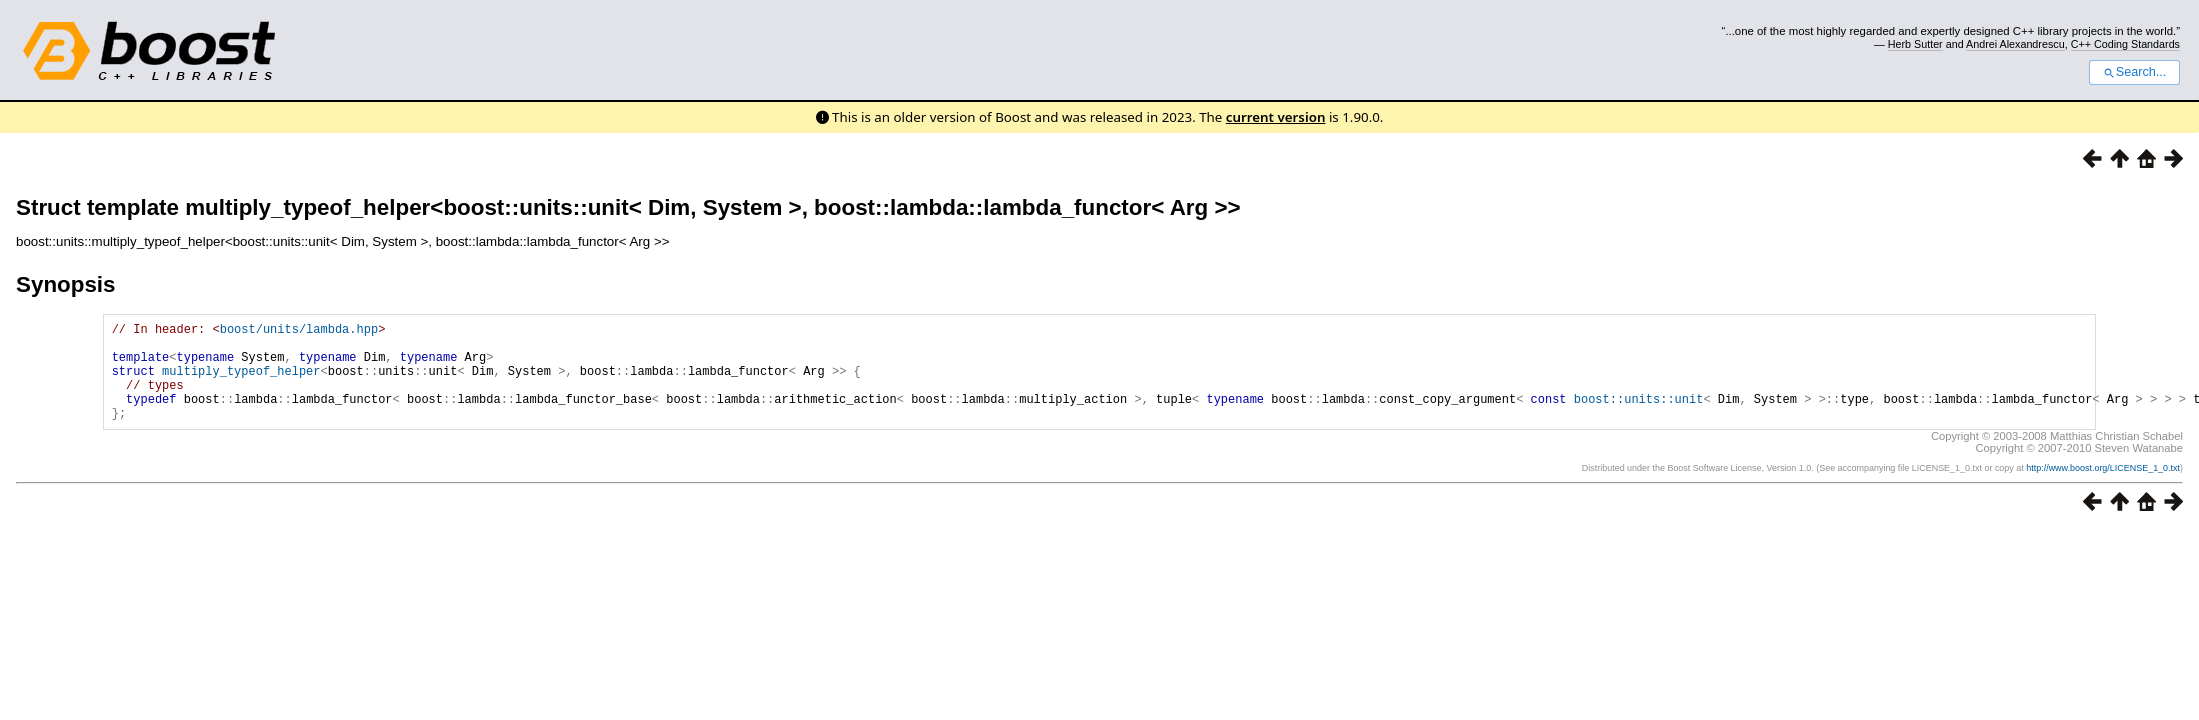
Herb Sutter (1915, 44)
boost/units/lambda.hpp (299, 331)
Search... (2134, 72)
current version (1276, 117)
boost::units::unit (1639, 416)
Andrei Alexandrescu (2015, 44)
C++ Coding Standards (2125, 44)
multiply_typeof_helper (241, 382)
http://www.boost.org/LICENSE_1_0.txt (2103, 489)
